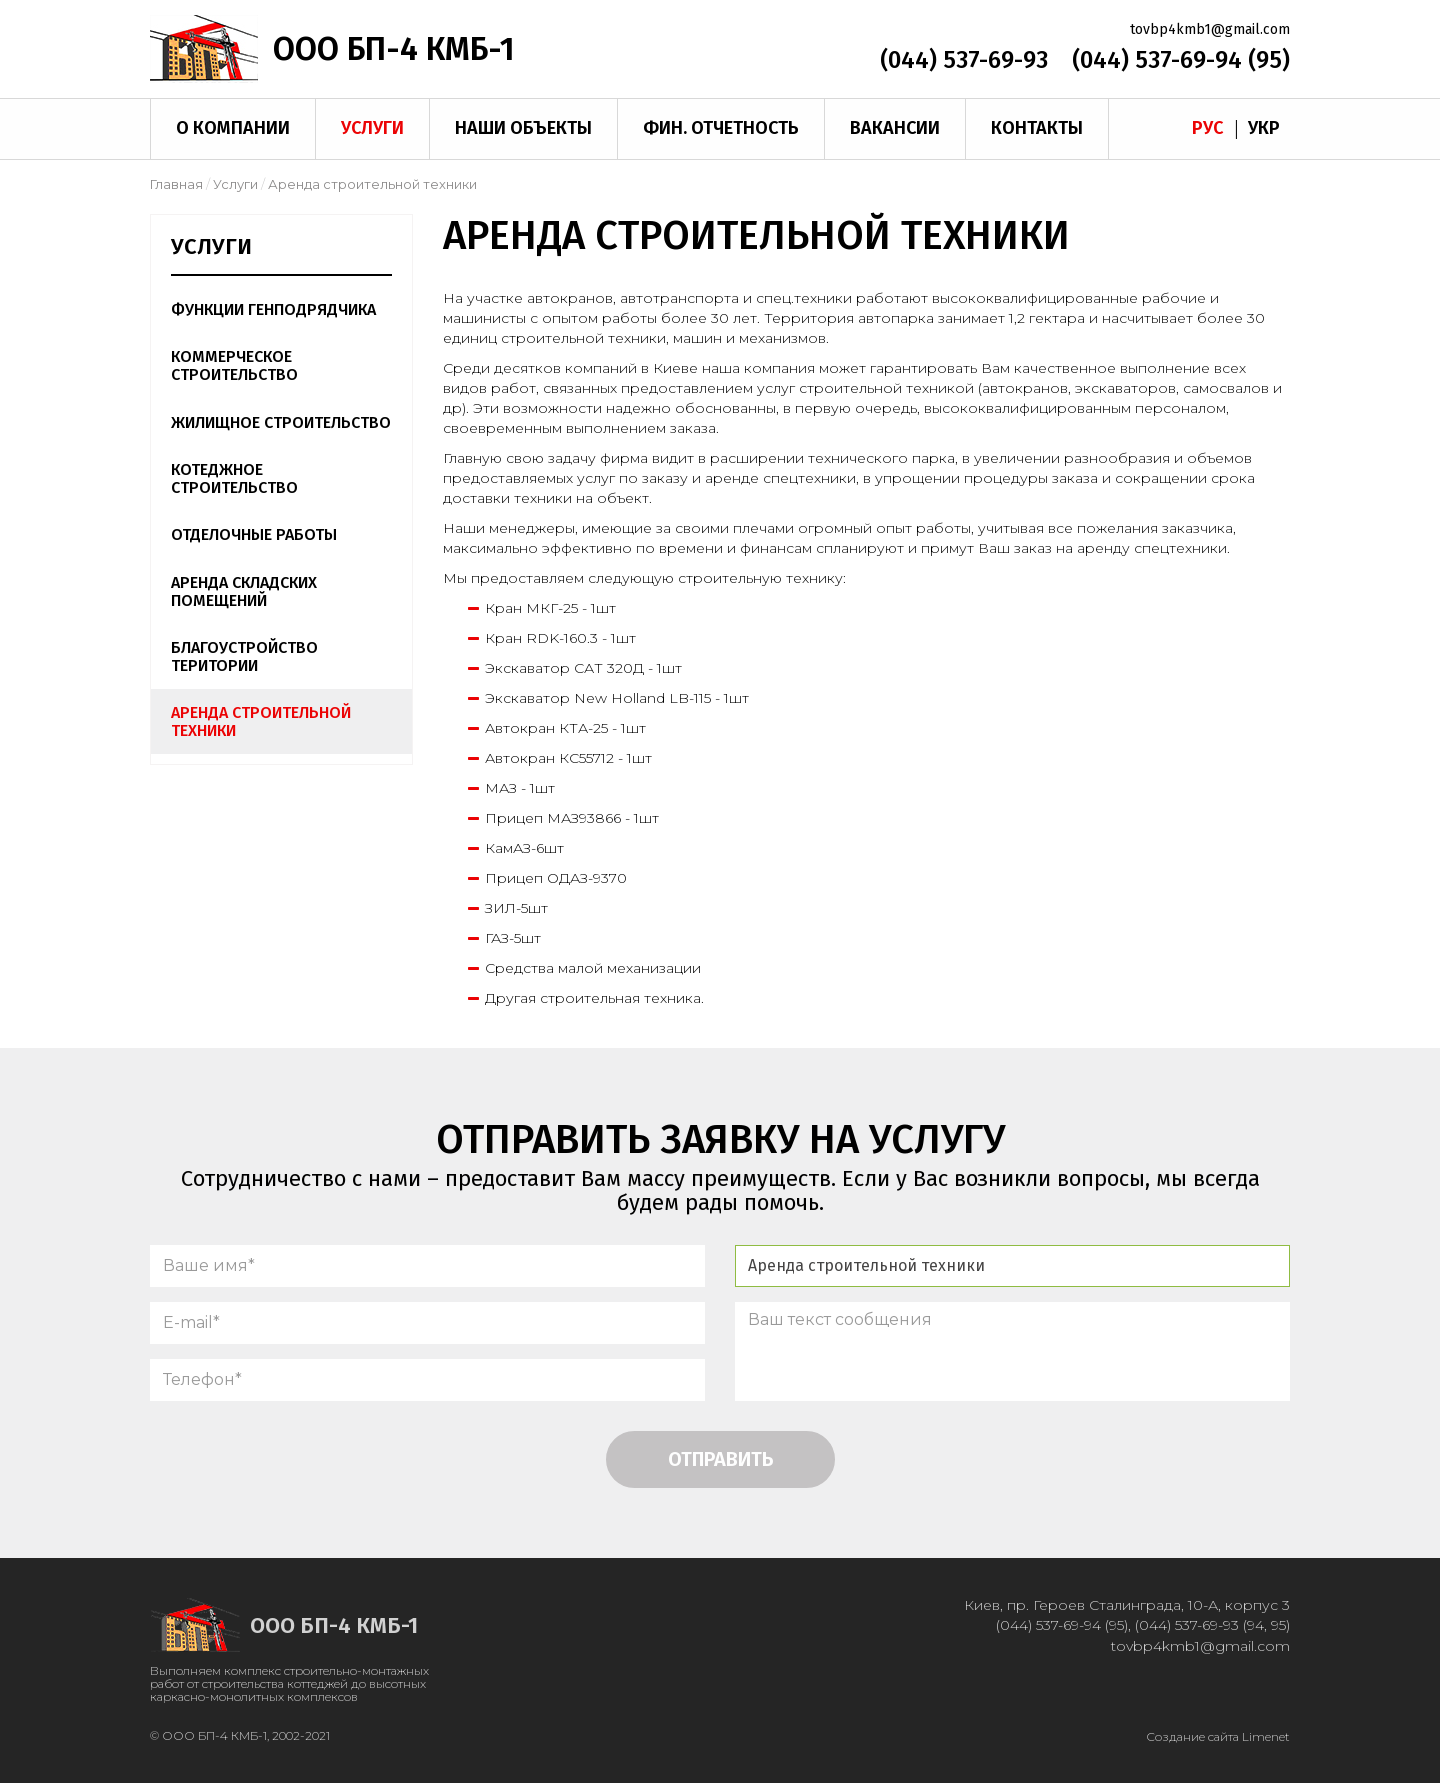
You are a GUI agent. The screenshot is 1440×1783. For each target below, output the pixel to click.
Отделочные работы (254, 534)
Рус (1207, 129)
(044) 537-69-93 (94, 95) (1212, 1625)
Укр (1264, 129)
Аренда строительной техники (261, 721)
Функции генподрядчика (273, 309)
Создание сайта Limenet (1218, 1736)
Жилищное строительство (281, 422)
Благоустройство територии (244, 656)
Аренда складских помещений (244, 591)
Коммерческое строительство (234, 365)
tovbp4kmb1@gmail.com (1210, 29)
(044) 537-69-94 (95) (1181, 60)
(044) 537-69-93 (964, 60)
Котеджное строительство (234, 478)
